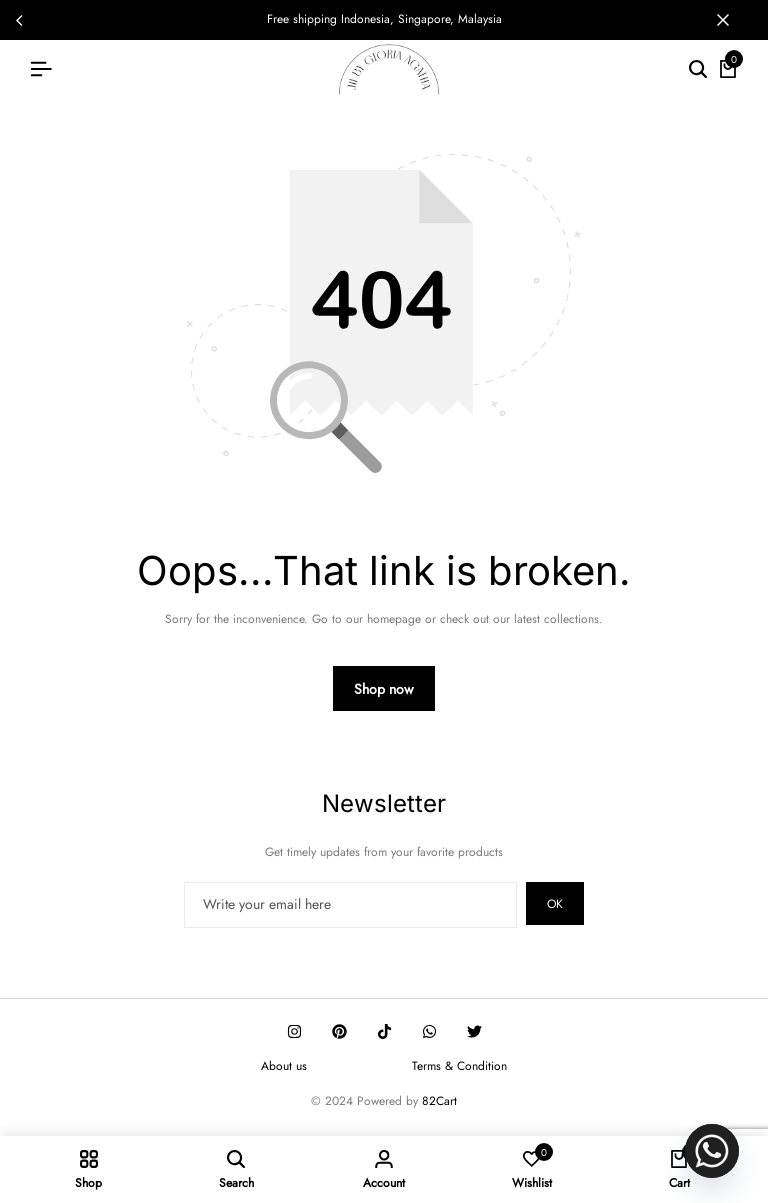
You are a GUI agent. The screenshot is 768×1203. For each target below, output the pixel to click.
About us (284, 1066)
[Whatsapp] (712, 1151)
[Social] (294, 1032)
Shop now (384, 689)
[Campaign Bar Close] (732, 20)
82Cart (439, 1101)
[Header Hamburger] (41, 69)
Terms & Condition (459, 1066)
